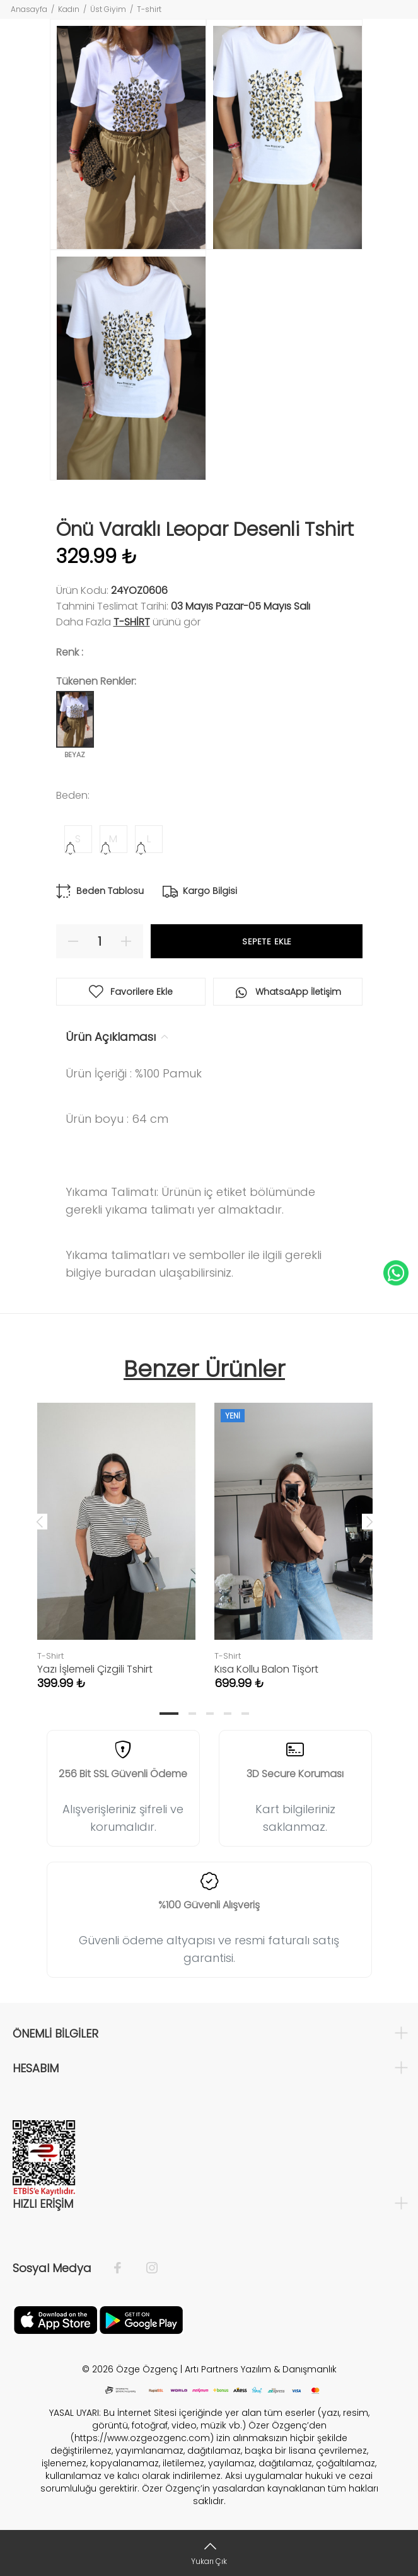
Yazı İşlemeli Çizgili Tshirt (95, 1669)
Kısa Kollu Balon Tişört (266, 1669)
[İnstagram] (146, 2268)
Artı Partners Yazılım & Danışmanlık (261, 2369)
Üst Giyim (108, 9)
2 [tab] (192, 1713)
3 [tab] (210, 1713)
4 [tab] (227, 1713)
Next (369, 1521)
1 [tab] (169, 1713)
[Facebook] (124, 2268)
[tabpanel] (116, 1534)
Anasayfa (29, 9)
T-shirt (149, 9)
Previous (40, 1521)
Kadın (68, 9)
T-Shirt (131, 622)
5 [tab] (245, 1713)
